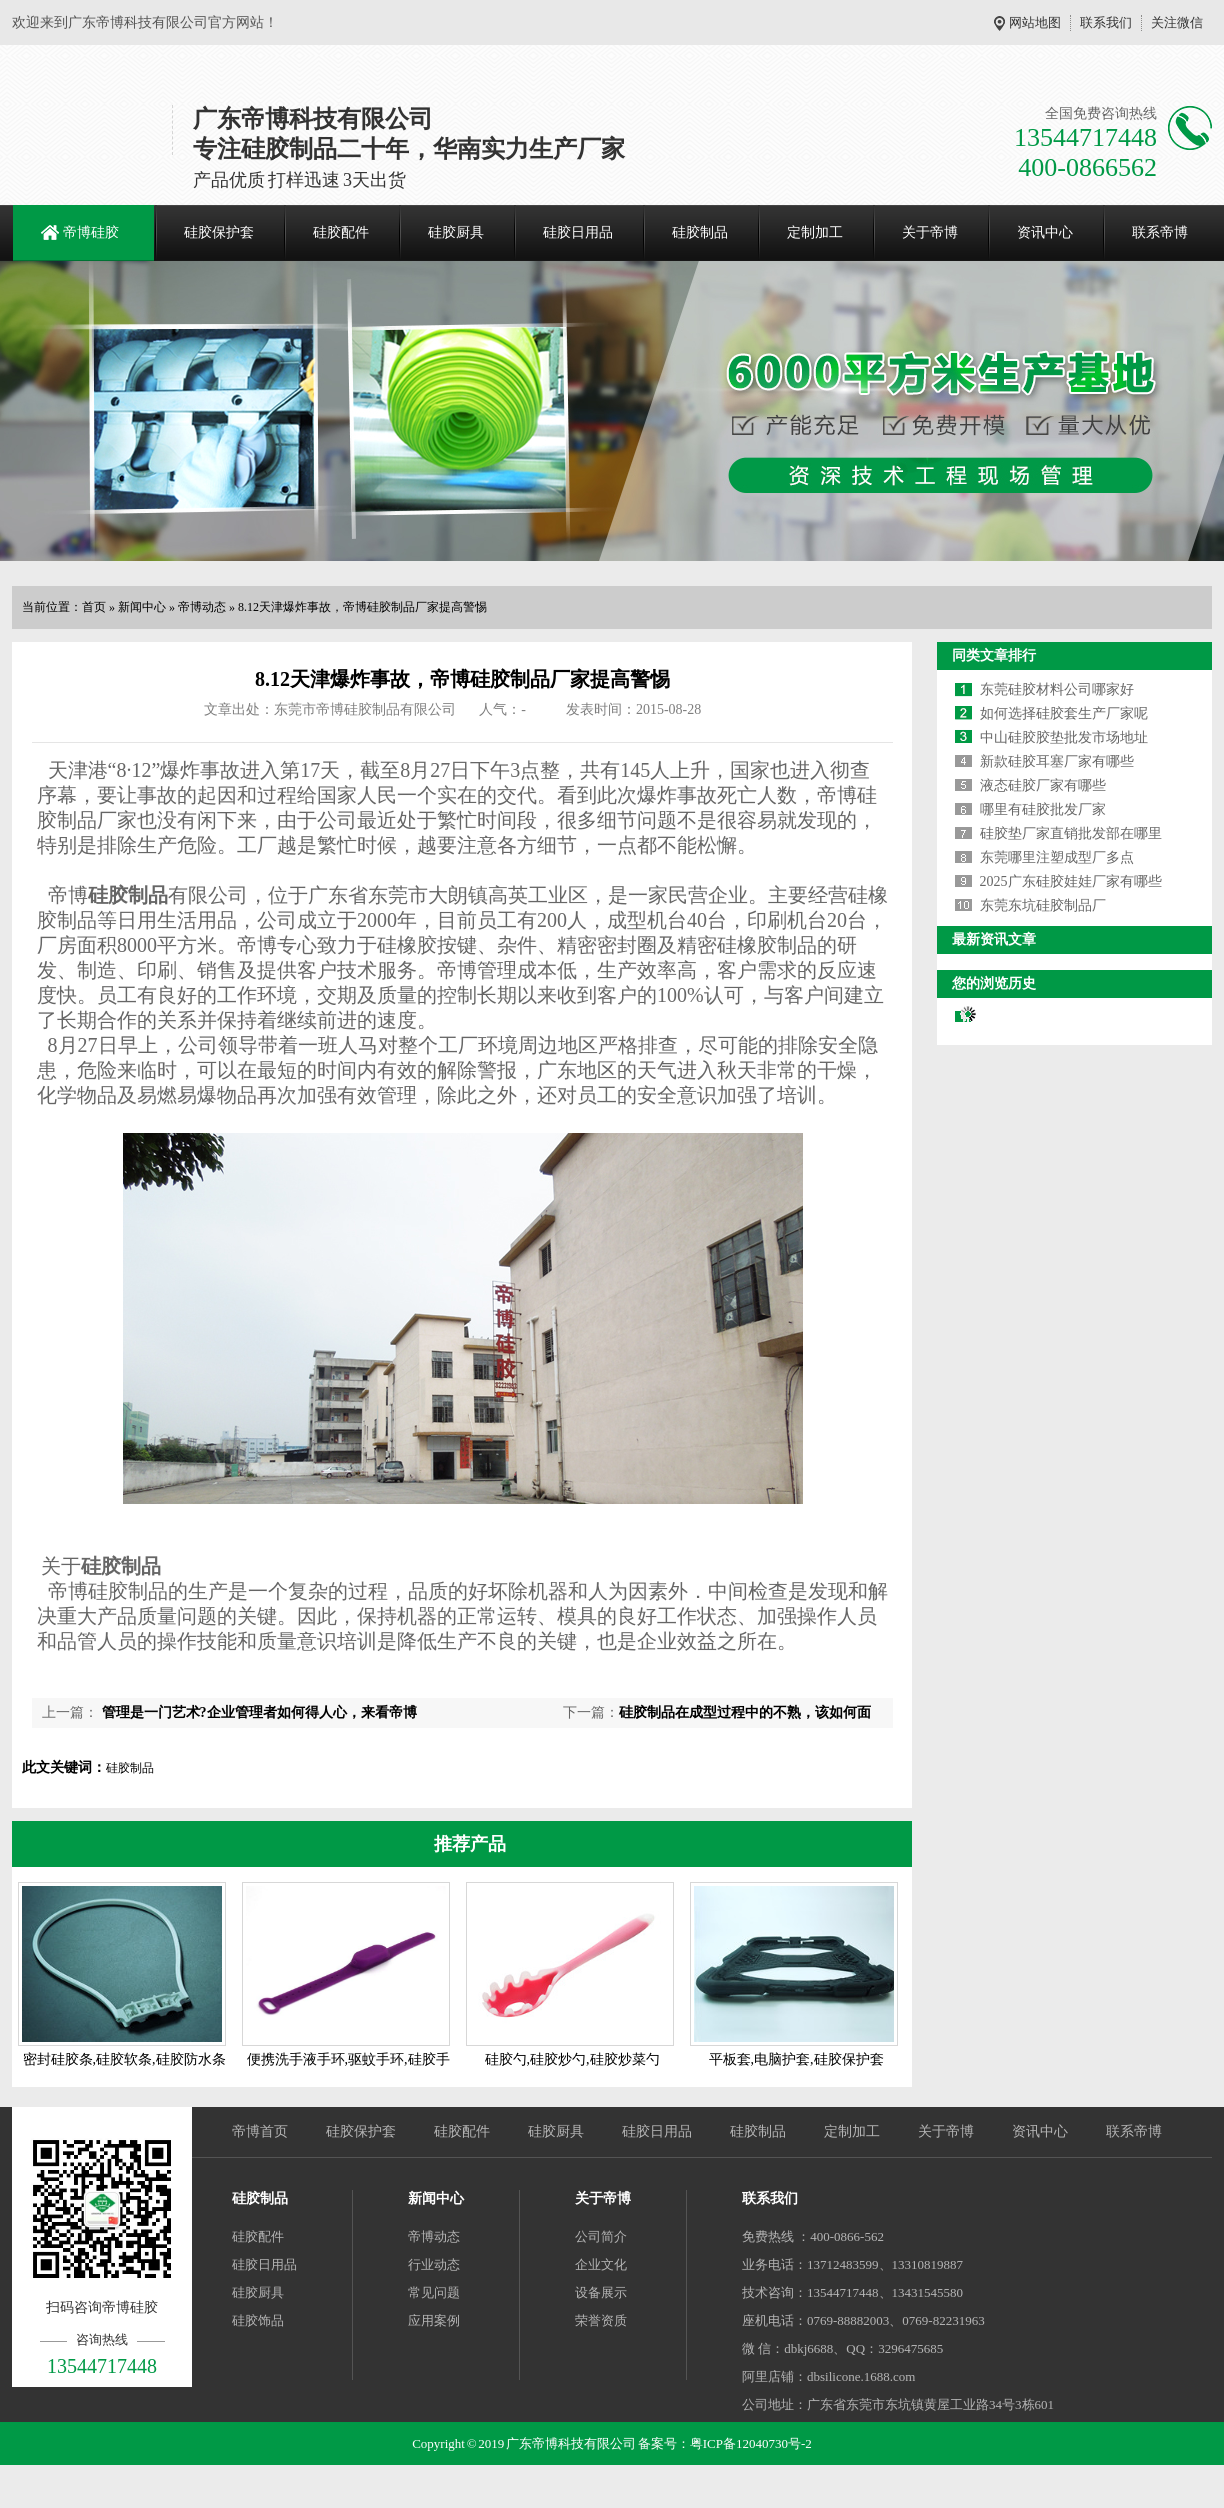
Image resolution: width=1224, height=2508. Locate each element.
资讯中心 (1045, 232)
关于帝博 (930, 232)
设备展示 (601, 2292)
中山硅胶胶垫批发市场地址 (1064, 737)
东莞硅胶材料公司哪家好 (1057, 689)
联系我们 (1106, 22)
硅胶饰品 (258, 2320)
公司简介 (601, 2236)
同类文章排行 (994, 655)
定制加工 (815, 232)
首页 (94, 607)
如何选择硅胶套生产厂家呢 (1064, 713)
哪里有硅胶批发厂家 (1043, 809)
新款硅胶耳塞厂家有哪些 (1057, 761)
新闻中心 (142, 607)
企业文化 (601, 2264)
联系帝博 (1160, 232)
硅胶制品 (700, 232)
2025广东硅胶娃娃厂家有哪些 (1071, 881)
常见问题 (434, 2292)
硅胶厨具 (456, 232)
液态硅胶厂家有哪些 (1043, 785)
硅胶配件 (341, 232)
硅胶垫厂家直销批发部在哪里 (1071, 833)
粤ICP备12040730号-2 (751, 2443)
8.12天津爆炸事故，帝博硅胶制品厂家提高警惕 (362, 607)
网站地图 (1035, 22)
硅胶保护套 (219, 232)
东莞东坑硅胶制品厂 (1043, 905)
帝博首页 (260, 2131)
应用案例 (434, 2320)
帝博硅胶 (91, 232)
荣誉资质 (601, 2320)
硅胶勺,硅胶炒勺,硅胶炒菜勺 (572, 2059)
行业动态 (434, 2264)
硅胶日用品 (578, 232)
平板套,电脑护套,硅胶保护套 (796, 2059)
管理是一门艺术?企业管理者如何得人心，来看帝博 (257, 1712)
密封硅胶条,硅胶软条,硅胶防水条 (124, 2059)
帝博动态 (202, 607)
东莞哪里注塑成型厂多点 (1057, 857)
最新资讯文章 (994, 939)
